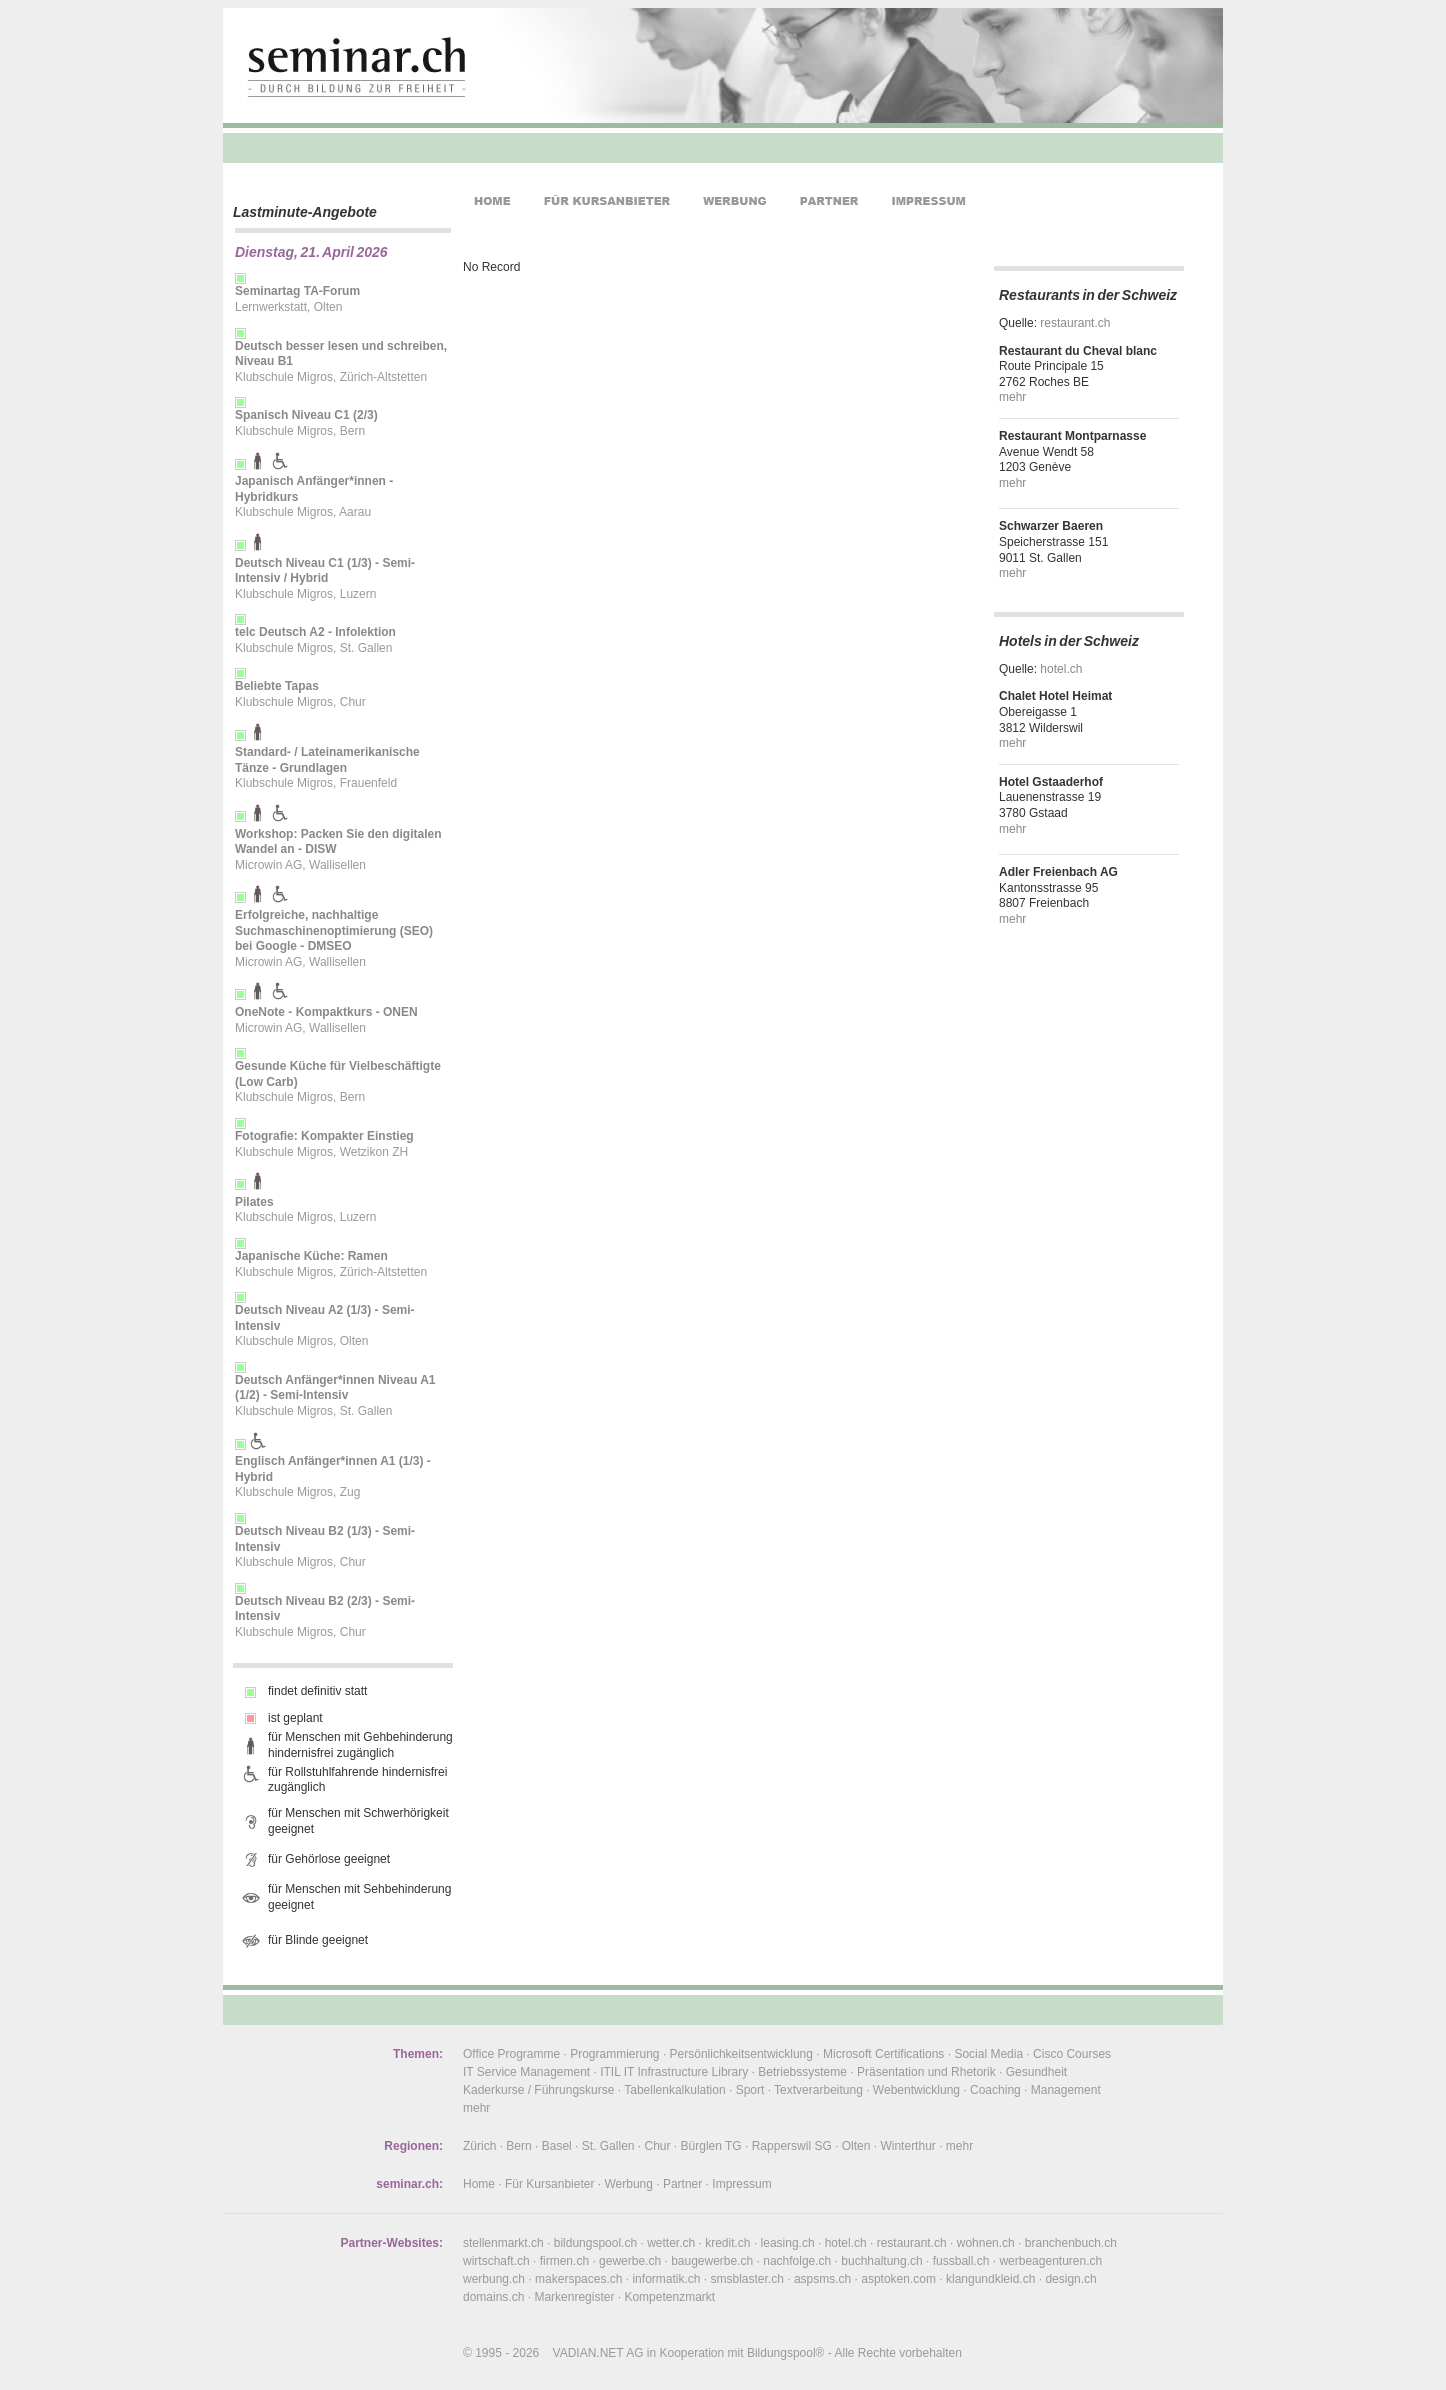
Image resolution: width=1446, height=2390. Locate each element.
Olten (856, 2146)
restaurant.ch (1075, 323)
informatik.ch (666, 2279)
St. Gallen (608, 2146)
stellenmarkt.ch (503, 2243)
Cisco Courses (1072, 2054)
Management (1066, 2090)
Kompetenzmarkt (669, 2297)
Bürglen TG (711, 2146)
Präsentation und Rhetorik (926, 2072)
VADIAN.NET (588, 2353)
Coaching (995, 2090)
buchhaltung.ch (881, 2261)
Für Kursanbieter (549, 2184)
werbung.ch (494, 2279)
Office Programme (511, 2054)
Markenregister (574, 2297)
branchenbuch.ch (1071, 2243)
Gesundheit (1036, 2072)
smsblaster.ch (747, 2279)
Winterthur (907, 2146)
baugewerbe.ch (712, 2261)
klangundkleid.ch (990, 2279)
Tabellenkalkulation (674, 2090)
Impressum (741, 2184)
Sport (750, 2090)
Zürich (479, 2146)
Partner (682, 2184)
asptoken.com (898, 2279)
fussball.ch (961, 2261)
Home (479, 2184)
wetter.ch (671, 2243)
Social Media (988, 2054)
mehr (1012, 397)
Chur (658, 2146)
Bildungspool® (786, 2353)
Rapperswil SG (792, 2146)
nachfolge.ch (797, 2261)
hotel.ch (1061, 669)
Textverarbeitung (818, 2090)
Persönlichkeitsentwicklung (741, 2054)
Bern (518, 2146)
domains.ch (493, 2297)
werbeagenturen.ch (1050, 2261)
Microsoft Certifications (883, 2054)
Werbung (628, 2184)
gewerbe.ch (630, 2261)
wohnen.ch (986, 2243)
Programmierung (614, 2054)
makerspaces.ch (578, 2279)
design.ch (1070, 2279)
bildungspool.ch (595, 2243)
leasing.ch (788, 2243)
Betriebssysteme (802, 2072)
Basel (557, 2146)
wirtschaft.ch (496, 2261)
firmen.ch (564, 2261)
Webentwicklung (916, 2090)
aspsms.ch (822, 2279)
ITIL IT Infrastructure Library (674, 2072)
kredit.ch (727, 2243)
